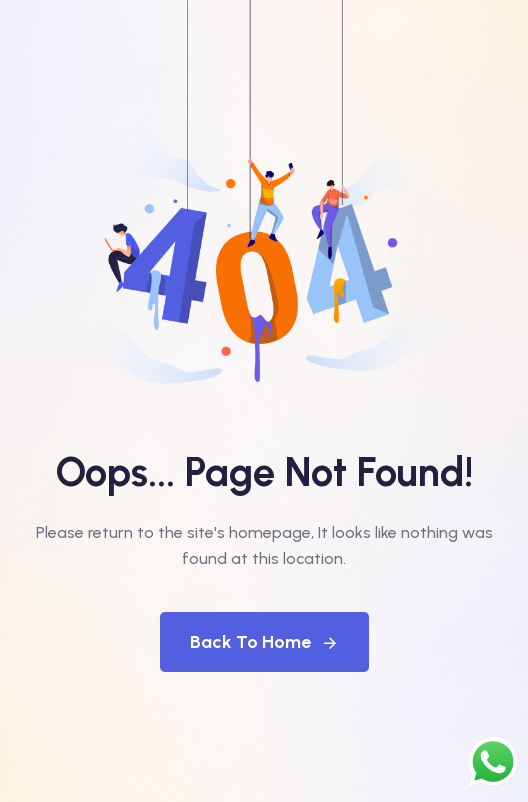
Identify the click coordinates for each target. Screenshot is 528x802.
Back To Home (264, 642)
